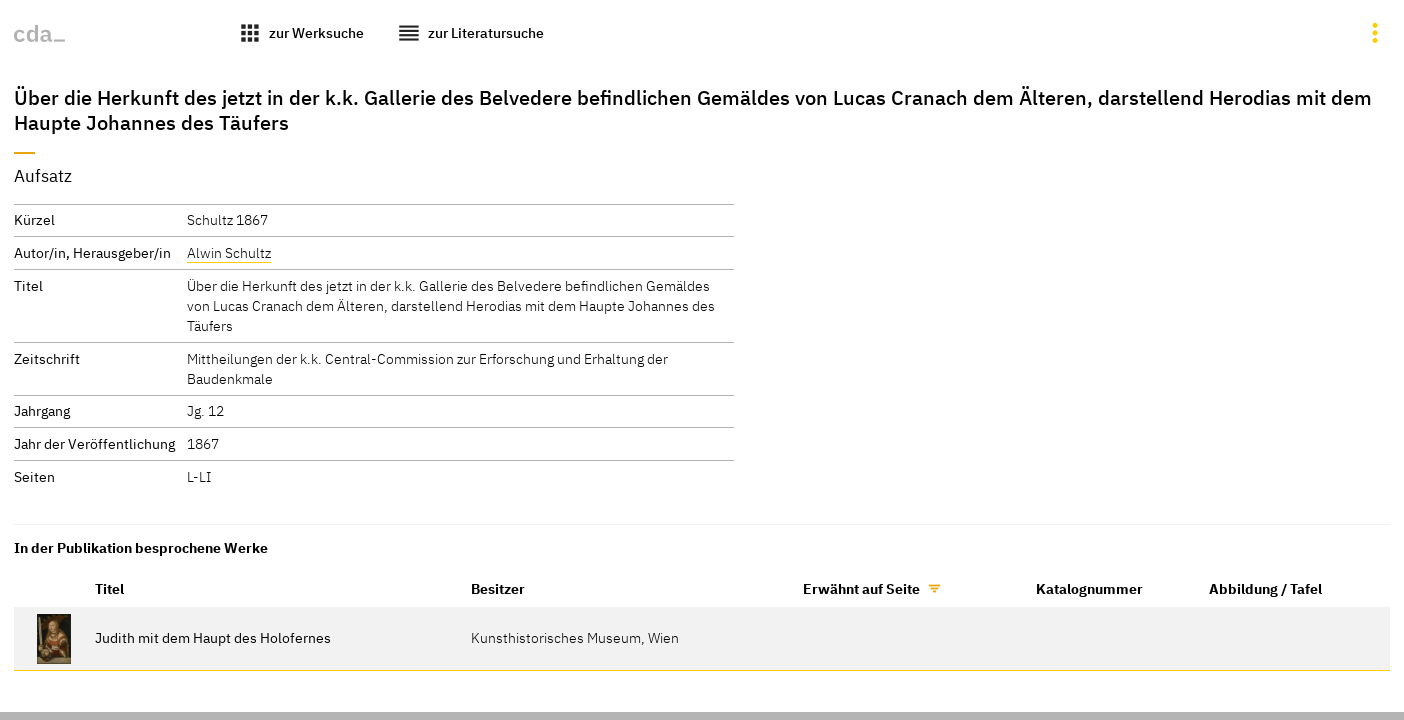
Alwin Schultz (229, 252)
